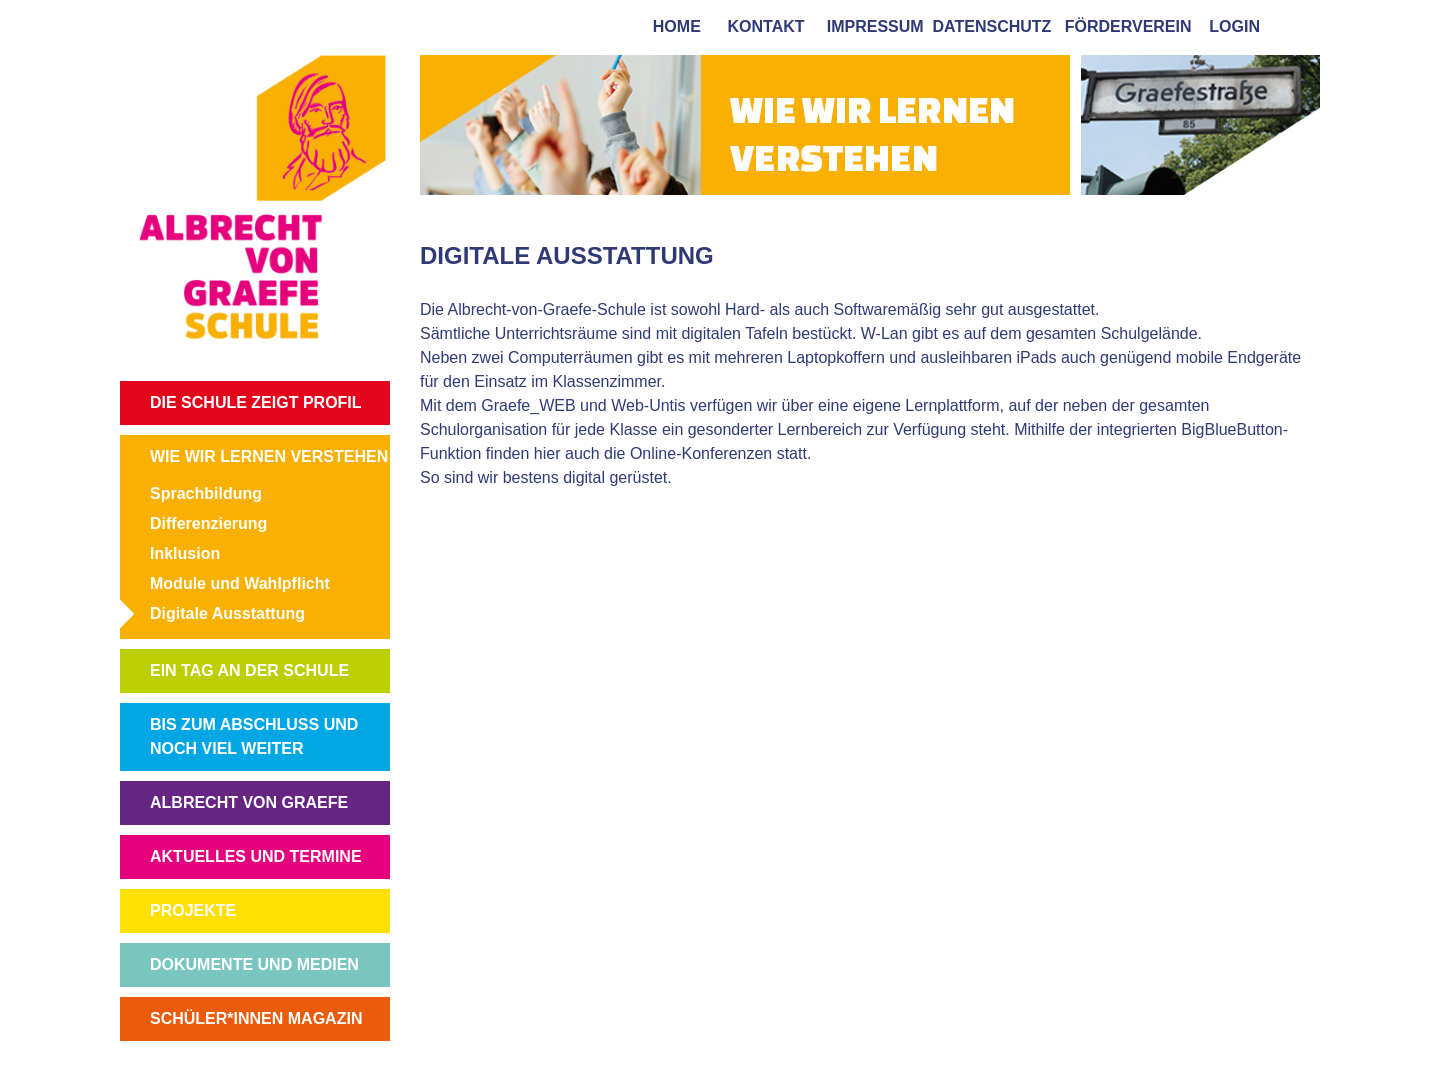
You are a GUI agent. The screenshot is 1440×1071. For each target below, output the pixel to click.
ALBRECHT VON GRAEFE (249, 802)
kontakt (762, 26)
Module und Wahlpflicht (240, 583)
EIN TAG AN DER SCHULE (249, 670)
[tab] (1300, 25)
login (1234, 26)
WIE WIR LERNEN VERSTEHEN (269, 456)
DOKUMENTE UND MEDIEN (254, 964)
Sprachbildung (206, 493)
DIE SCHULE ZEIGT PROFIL (256, 402)
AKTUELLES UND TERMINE (256, 856)
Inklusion (185, 553)
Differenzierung (208, 523)
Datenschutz (992, 26)
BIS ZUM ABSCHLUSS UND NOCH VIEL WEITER (254, 736)
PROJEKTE (193, 910)
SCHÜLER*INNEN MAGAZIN (256, 1018)
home (672, 26)
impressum (871, 26)
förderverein (1124, 26)
